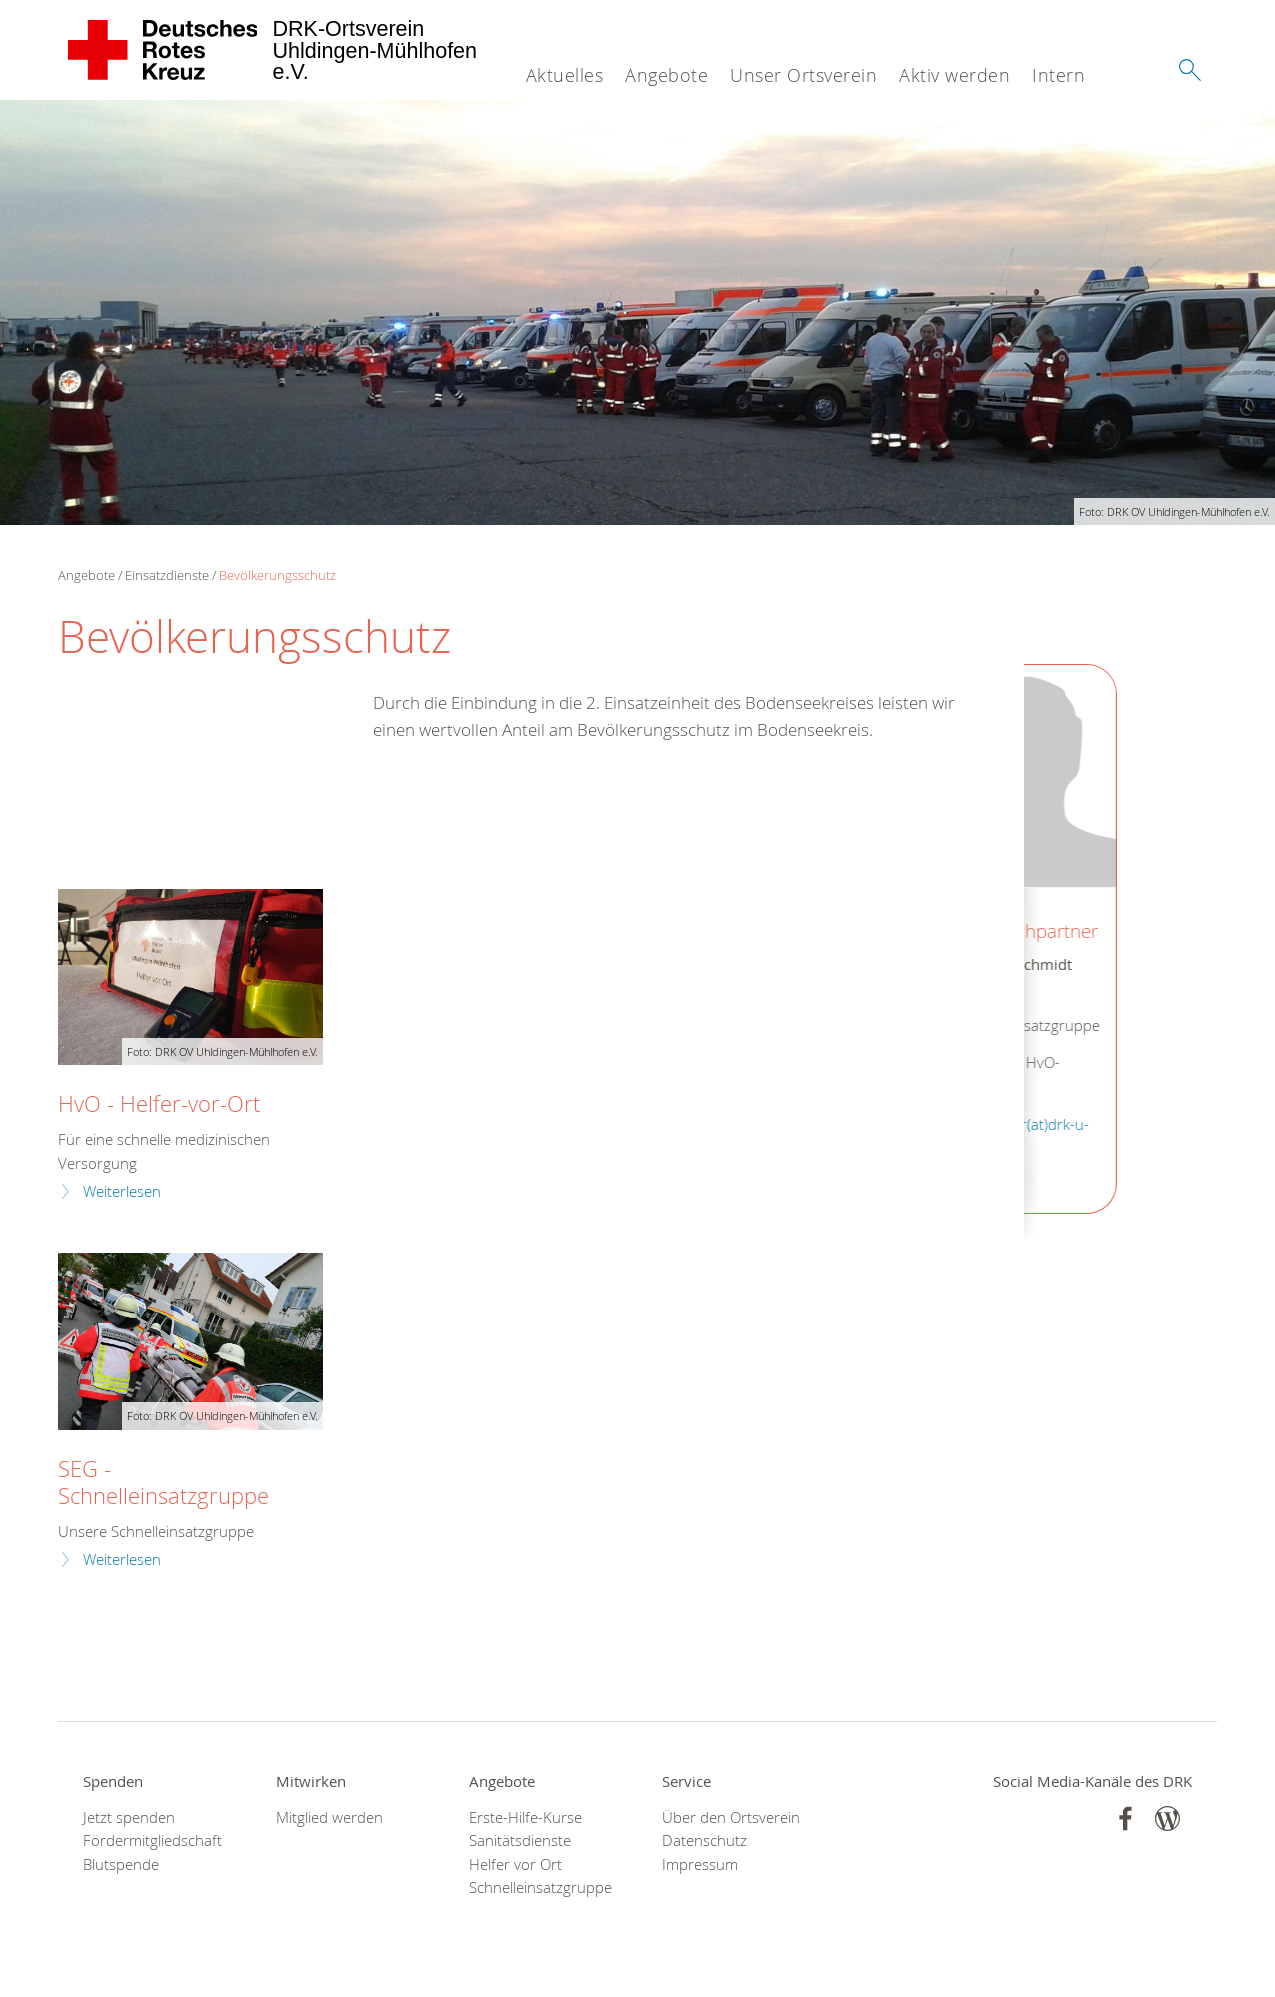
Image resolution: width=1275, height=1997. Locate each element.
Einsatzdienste (167, 575)
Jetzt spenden (129, 1817)
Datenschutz (704, 1840)
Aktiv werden (954, 75)
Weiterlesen (122, 1191)
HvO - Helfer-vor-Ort (159, 1103)
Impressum (700, 1864)
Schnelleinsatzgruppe (540, 1887)
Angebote (666, 75)
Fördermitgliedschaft (152, 1840)
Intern (1058, 75)
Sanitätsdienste (520, 1840)
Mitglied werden (329, 1817)
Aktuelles (565, 75)
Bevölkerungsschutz (277, 575)
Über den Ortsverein (731, 1817)
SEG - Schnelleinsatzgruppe (163, 1482)
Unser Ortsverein (803, 75)
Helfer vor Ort (515, 1864)
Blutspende (121, 1864)
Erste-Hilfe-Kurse (525, 1817)
